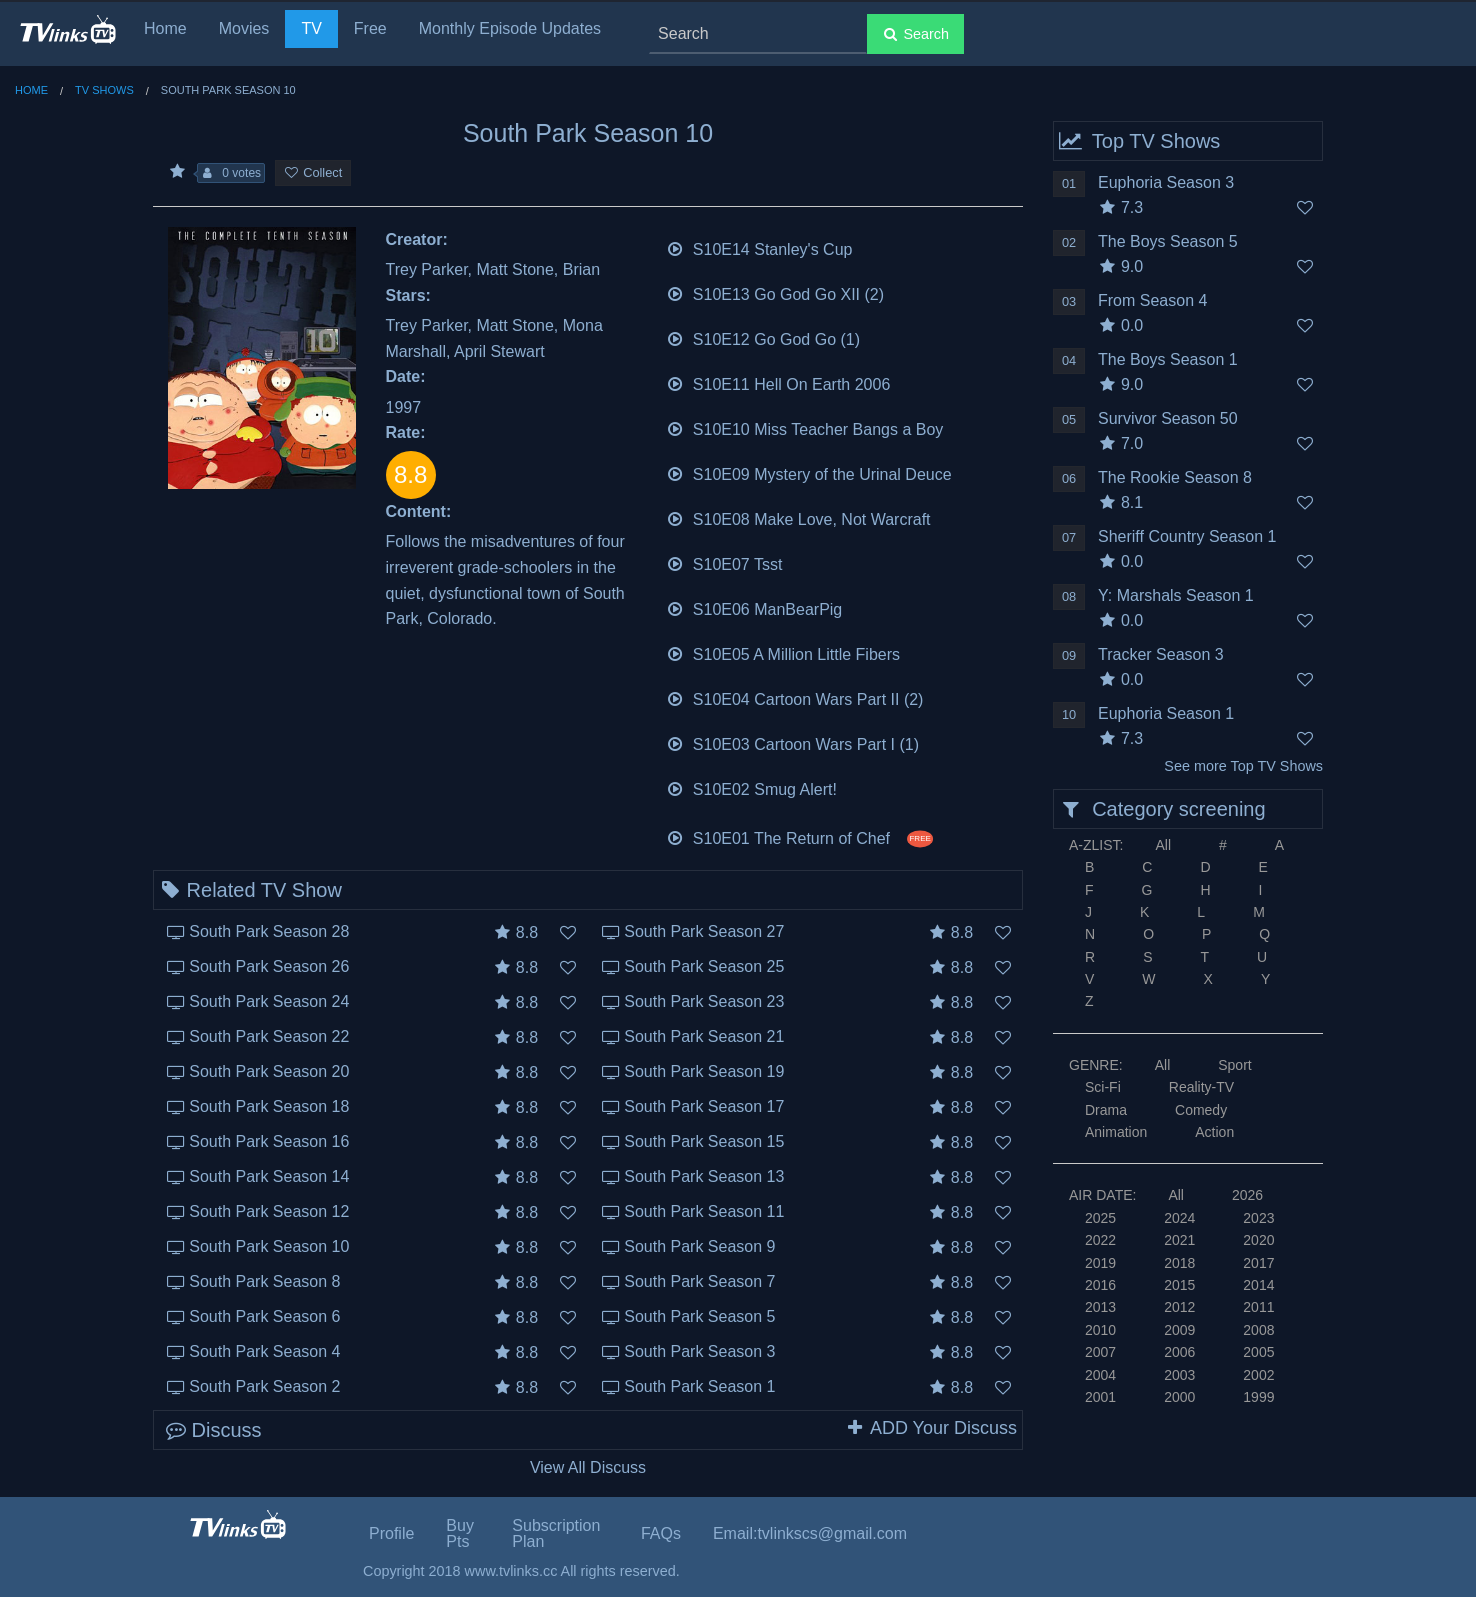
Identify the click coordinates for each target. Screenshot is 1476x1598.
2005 (1258, 1352)
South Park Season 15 (704, 1141)
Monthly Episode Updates (510, 28)
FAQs (661, 1533)
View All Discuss (588, 1467)
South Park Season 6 (264, 1316)
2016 (1100, 1285)
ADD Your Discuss (931, 1428)
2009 (1179, 1330)
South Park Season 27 (704, 931)
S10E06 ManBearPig (754, 607)
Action (1214, 1132)
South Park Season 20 (269, 1071)
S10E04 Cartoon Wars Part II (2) (795, 697)
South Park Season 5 (699, 1316)
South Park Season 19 (704, 1071)
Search (915, 34)
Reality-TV (1201, 1087)
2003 (1179, 1375)
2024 (1179, 1218)
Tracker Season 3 (1161, 654)
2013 (1100, 1307)
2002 (1258, 1375)
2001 (1100, 1397)
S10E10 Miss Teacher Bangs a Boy (805, 427)
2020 (1258, 1240)
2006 (1179, 1352)
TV (311, 28)
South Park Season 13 (704, 1176)
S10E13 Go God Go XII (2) (775, 292)
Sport (1234, 1065)
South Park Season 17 (704, 1106)
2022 (1100, 1240)
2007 (1100, 1352)
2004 (1100, 1375)
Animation (1116, 1132)
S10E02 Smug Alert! (751, 787)
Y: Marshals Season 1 (1176, 595)
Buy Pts (460, 1533)
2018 (1179, 1263)
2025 (1100, 1218)
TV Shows (104, 90)
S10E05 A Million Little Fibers (783, 652)
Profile (391, 1533)
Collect (313, 172)
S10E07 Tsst (724, 562)
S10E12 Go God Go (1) (763, 337)
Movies (244, 28)
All (1163, 845)
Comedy (1201, 1110)
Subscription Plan (556, 1533)
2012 (1179, 1307)
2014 (1258, 1285)
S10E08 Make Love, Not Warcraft (798, 517)
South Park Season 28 (269, 931)
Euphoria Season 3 (1166, 182)
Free (370, 28)
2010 (1100, 1330)
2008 (1258, 1330)
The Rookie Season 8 (1175, 477)
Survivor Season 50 (1168, 418)
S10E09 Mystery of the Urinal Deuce (809, 472)
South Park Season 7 (699, 1281)
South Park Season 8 (264, 1281)
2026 (1247, 1195)
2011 (1258, 1307)
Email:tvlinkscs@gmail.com (810, 1533)
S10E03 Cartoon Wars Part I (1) (792, 742)
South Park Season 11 (704, 1211)
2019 (1100, 1263)
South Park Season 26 (269, 966)
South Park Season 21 (704, 1036)
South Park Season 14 (269, 1176)
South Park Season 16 (269, 1141)
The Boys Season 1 (1168, 359)
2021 (1179, 1240)
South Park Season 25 (704, 966)
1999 (1258, 1397)
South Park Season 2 (264, 1386)
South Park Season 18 (269, 1106)
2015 (1179, 1285)
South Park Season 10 (269, 1246)
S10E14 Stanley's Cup (759, 247)
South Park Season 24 (269, 1001)
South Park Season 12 (269, 1211)
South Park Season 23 (704, 1001)
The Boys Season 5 (1168, 241)
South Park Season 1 (699, 1386)
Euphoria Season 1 (1166, 713)
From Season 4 (1152, 300)
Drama (1106, 1110)
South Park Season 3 (699, 1351)
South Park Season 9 (699, 1246)
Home (165, 28)
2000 (1179, 1397)
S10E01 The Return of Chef (800, 836)
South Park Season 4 (264, 1351)
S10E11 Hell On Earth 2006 (778, 382)
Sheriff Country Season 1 (1187, 536)
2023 (1258, 1218)
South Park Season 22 (269, 1036)
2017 (1258, 1263)
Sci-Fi (1103, 1087)
